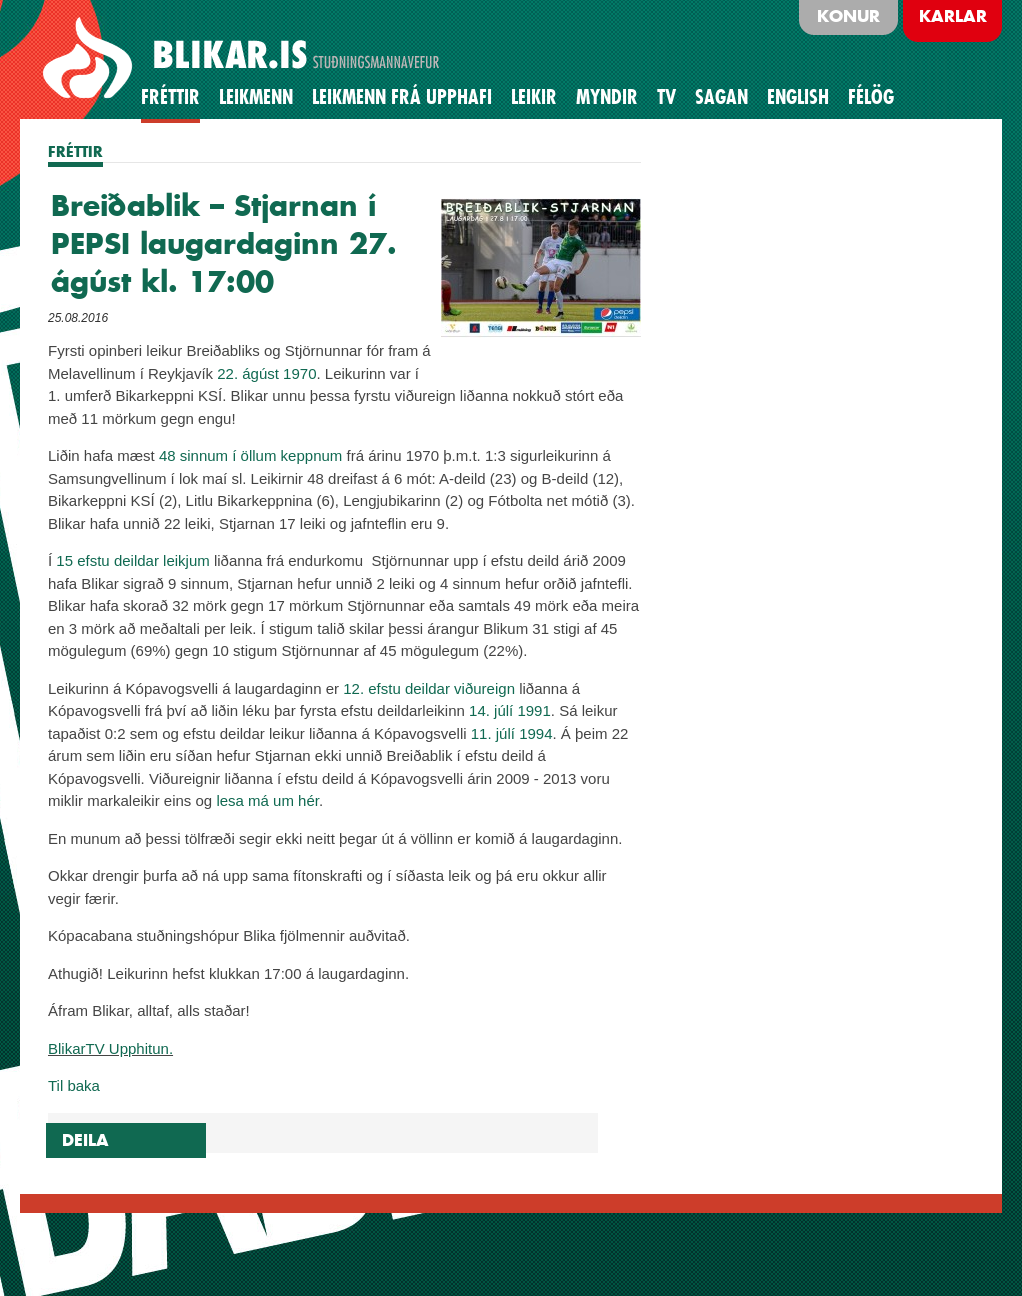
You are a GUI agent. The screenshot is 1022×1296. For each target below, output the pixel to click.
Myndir (607, 97)
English (798, 97)
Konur (848, 16)
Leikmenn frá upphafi (402, 97)
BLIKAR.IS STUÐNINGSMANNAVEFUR (244, 59)
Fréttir (170, 97)
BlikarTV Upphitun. (110, 1048)
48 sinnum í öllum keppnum (250, 455)
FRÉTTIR (75, 151)
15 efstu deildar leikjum (132, 560)
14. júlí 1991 (510, 710)
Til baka (74, 1085)
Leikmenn (256, 97)
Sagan (721, 97)
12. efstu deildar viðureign (429, 688)
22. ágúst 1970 (266, 373)
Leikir (534, 97)
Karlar (953, 16)
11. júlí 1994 (512, 733)
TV (666, 97)
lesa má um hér (267, 800)
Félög (871, 97)
